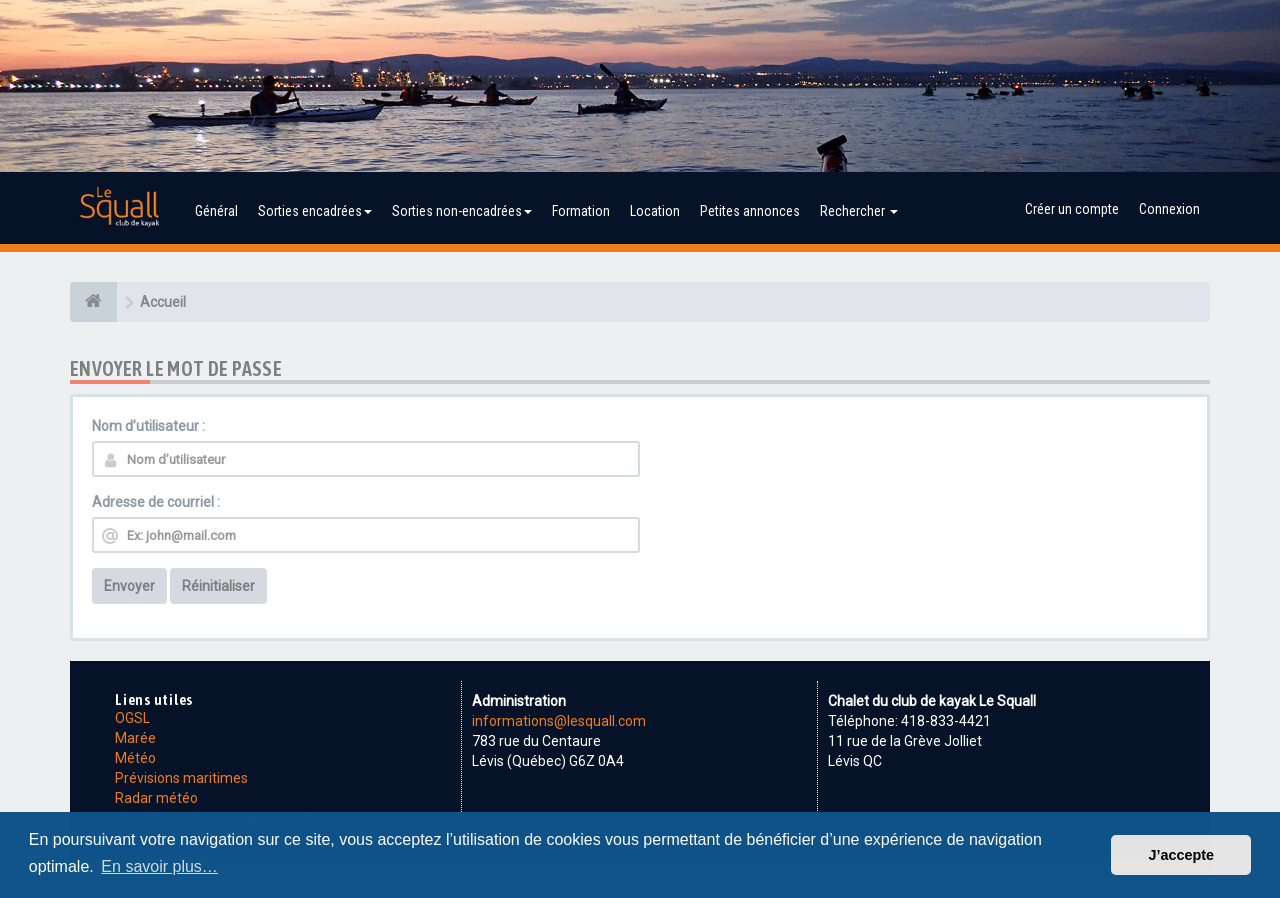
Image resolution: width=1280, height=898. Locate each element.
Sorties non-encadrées (462, 211)
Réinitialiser (218, 586)
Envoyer (129, 586)
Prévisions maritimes (181, 778)
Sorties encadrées (315, 211)
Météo (135, 758)
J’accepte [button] (1181, 855)
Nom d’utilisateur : (148, 426)
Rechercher (859, 211)
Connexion (1169, 209)
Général (216, 211)
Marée (135, 738)
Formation (581, 211)
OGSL (132, 718)
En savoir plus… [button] (159, 866)
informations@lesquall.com (559, 721)
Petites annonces (750, 211)
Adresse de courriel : (156, 502)
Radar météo (156, 798)
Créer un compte (1072, 209)
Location (655, 211)
